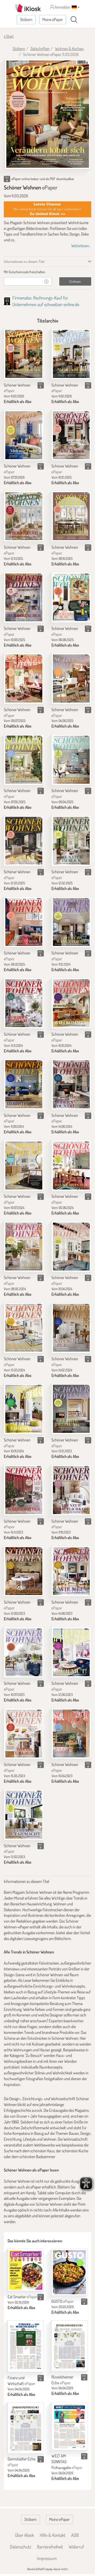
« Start (9, 36)
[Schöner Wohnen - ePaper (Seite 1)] (47, 114)
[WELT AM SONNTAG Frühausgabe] (69, 2426)
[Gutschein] (22, 281)
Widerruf (76, 2546)
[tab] (47, 272)
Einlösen (75, 281)
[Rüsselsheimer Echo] (69, 2345)
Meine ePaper (52, 19)
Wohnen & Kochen (69, 48)
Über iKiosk (24, 2535)
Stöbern (26, 19)
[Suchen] (74, 19)
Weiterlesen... (81, 245)
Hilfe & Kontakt (52, 2535)
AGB (75, 2535)
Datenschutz (20, 2546)
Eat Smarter (22, 2296)
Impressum (47, 2558)
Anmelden (60, 7)
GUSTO (62, 2301)
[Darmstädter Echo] (26, 2427)
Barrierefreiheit (50, 2546)
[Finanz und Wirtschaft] (26, 2346)
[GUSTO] (69, 2272)
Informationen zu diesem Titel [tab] (24, 261)
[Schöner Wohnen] (24, 353)
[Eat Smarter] (26, 2270)
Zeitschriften (40, 48)
